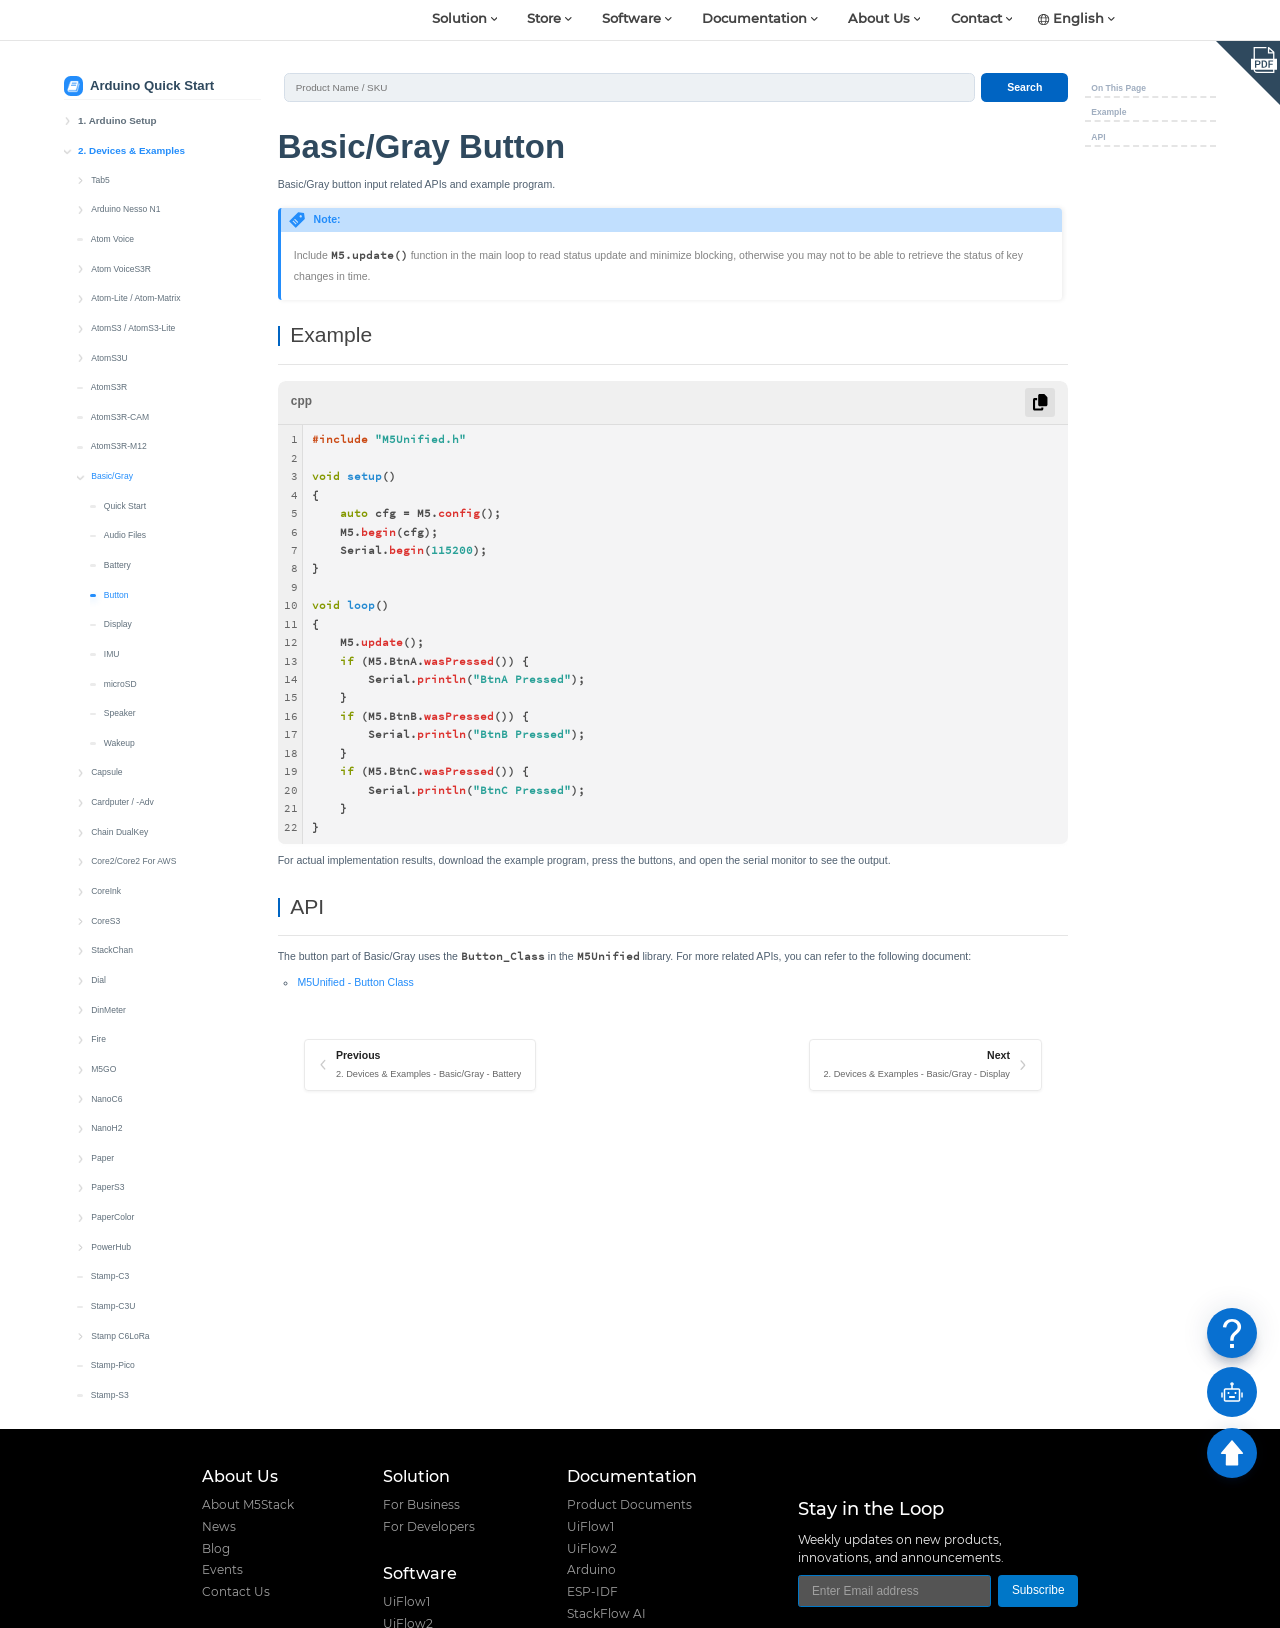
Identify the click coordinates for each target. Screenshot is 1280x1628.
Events (222, 1570)
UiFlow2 (592, 1549)
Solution (459, 19)
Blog (216, 1549)
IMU (112, 453)
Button (116, 394)
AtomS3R (109, 186)
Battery (117, 364)
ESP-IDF (592, 1592)
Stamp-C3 (110, 1075)
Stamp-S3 (110, 1194)
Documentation (754, 19)
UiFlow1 (406, 1602)
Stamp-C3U (113, 1105)
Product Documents (629, 1505)
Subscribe (1038, 1590)
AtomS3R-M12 (119, 245)
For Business (421, 1505)
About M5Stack (248, 1505)
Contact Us (236, 1592)
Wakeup (119, 542)
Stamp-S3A (113, 1224)
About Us (879, 19)
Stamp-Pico (113, 1164)
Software (631, 19)
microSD (120, 483)
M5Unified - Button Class (355, 982)
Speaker (120, 512)
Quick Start (125, 305)
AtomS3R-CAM (120, 216)
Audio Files (125, 334)
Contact (976, 19)
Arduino (591, 1570)
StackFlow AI (606, 1614)
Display (118, 423)
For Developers (429, 1527)
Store (544, 19)
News (219, 1527)
